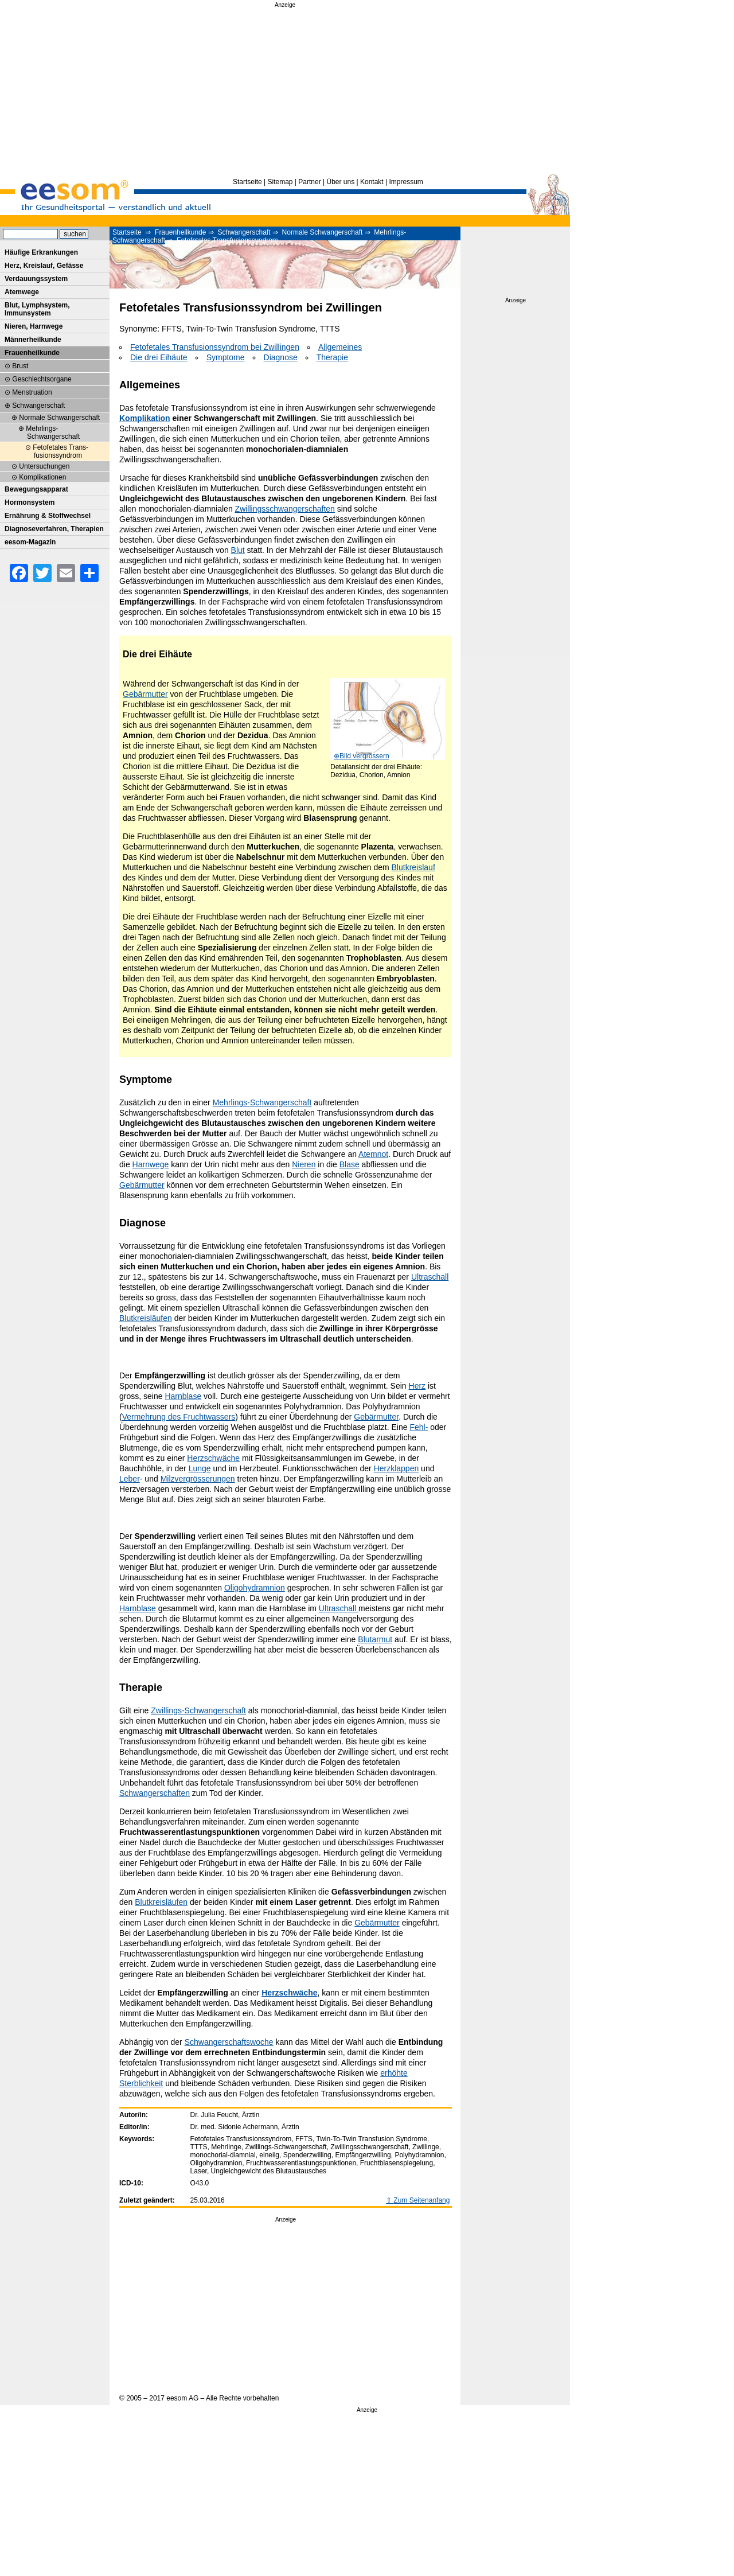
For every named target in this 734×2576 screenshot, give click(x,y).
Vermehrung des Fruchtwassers (179, 1416)
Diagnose (281, 357)
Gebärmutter (145, 694)
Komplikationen (42, 477)
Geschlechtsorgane (41, 379)
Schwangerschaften (154, 1793)
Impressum (406, 182)
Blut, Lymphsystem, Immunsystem (37, 309)
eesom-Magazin (30, 542)
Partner (309, 182)
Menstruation (32, 392)
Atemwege (22, 292)
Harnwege (150, 1164)
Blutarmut (375, 1639)
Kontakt (372, 182)
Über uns (340, 182)
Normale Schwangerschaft (322, 232)
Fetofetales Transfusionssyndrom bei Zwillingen (214, 347)
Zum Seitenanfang (421, 2200)
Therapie (332, 357)
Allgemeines (340, 347)
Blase (349, 1164)
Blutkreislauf (413, 867)
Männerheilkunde (33, 340)
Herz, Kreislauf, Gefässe (44, 266)
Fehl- (418, 1427)
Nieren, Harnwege (34, 326)
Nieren (303, 1164)
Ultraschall (429, 1276)
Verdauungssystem (36, 279)
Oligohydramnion (254, 1587)
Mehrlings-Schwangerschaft (262, 1102)
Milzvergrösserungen (198, 1478)
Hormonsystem (29, 502)
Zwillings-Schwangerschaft (198, 1710)
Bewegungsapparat (36, 489)
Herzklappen (396, 1468)
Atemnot (373, 1154)
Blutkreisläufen (145, 1318)
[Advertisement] (285, 90)
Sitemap (280, 182)
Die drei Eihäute (159, 357)
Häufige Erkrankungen (41, 252)
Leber (129, 1478)
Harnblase (183, 1396)
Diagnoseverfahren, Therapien (54, 529)
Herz (417, 1385)
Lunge (200, 1468)
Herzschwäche (213, 1458)
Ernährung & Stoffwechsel (48, 516)
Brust (20, 366)
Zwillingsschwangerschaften (285, 508)
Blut (238, 550)
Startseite (247, 182)
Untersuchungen (44, 466)
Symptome (225, 357)
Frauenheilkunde (180, 232)
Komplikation (144, 418)
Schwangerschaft (243, 232)
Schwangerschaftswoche (229, 2042)
